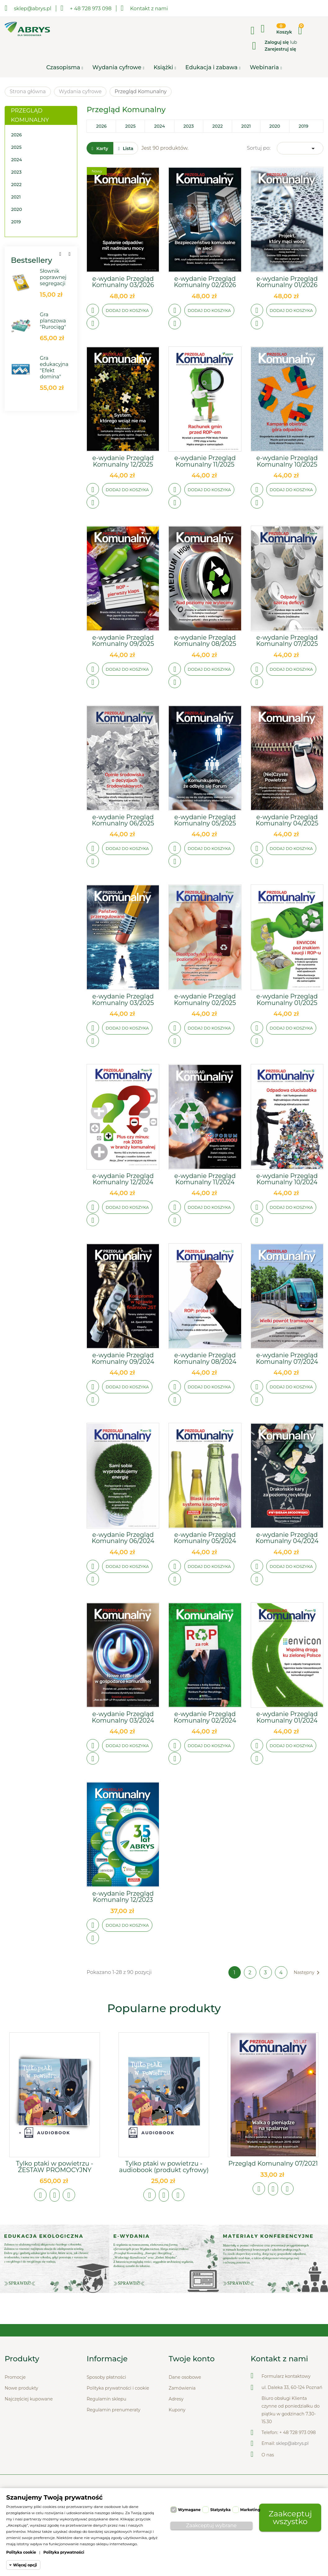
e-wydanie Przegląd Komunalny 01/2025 (287, 1000)
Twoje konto (192, 2359)
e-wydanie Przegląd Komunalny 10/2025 (287, 461)
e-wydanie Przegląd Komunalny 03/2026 (123, 282)
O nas (268, 2456)
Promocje (15, 2378)
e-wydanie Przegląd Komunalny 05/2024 (205, 1538)
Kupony (177, 2411)
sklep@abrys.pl (292, 2444)
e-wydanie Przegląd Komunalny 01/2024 (287, 1717)
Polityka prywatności (63, 2552)
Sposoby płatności (106, 2378)
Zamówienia (182, 2389)
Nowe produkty (21, 2389)
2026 (16, 135)
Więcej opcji (25, 2565)
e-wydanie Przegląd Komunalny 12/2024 (123, 1179)
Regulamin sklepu (106, 2400)
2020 (16, 209)
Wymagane (189, 2509)
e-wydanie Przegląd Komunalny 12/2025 (123, 461)
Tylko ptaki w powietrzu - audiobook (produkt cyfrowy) (164, 2167)
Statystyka (220, 2509)
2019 (16, 222)
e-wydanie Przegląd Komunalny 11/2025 (205, 461)
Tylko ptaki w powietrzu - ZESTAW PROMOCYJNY (54, 2167)
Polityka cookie (21, 2552)
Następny (308, 1973)
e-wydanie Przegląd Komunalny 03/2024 (123, 1717)
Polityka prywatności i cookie (118, 2389)
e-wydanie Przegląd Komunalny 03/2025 (123, 1000)
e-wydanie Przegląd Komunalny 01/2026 (287, 282)
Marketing (250, 2509)
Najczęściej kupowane (29, 2400)
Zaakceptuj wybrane (211, 2525)
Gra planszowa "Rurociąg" (53, 321)
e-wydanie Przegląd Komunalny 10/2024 (287, 1179)
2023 (16, 172)
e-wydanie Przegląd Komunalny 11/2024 (205, 1179)
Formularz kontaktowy (286, 2377)
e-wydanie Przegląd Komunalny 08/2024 (204, 1358)
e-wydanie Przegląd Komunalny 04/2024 (286, 1538)
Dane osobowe (185, 2378)
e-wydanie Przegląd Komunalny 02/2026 (205, 282)
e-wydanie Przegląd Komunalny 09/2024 (123, 1358)
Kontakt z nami (144, 8)
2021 (16, 197)
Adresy (176, 2400)
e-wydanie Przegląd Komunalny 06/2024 (123, 1538)
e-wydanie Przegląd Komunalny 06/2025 (123, 820)
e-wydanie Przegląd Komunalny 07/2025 (287, 641)
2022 (16, 185)
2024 (16, 160)
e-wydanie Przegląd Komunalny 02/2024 (205, 1717)
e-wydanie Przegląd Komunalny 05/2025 (205, 820)
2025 (16, 147)
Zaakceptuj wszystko (290, 2517)
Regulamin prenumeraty (113, 2411)
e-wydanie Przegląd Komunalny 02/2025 (205, 1000)
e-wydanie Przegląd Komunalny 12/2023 (123, 1897)
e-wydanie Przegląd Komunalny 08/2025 (205, 641)
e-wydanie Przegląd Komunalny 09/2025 (123, 641)
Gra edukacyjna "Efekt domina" (54, 367)
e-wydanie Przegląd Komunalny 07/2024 (287, 1358)
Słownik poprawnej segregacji (53, 277)
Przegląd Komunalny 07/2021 (273, 2164)
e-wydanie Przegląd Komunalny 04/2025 (287, 820)
